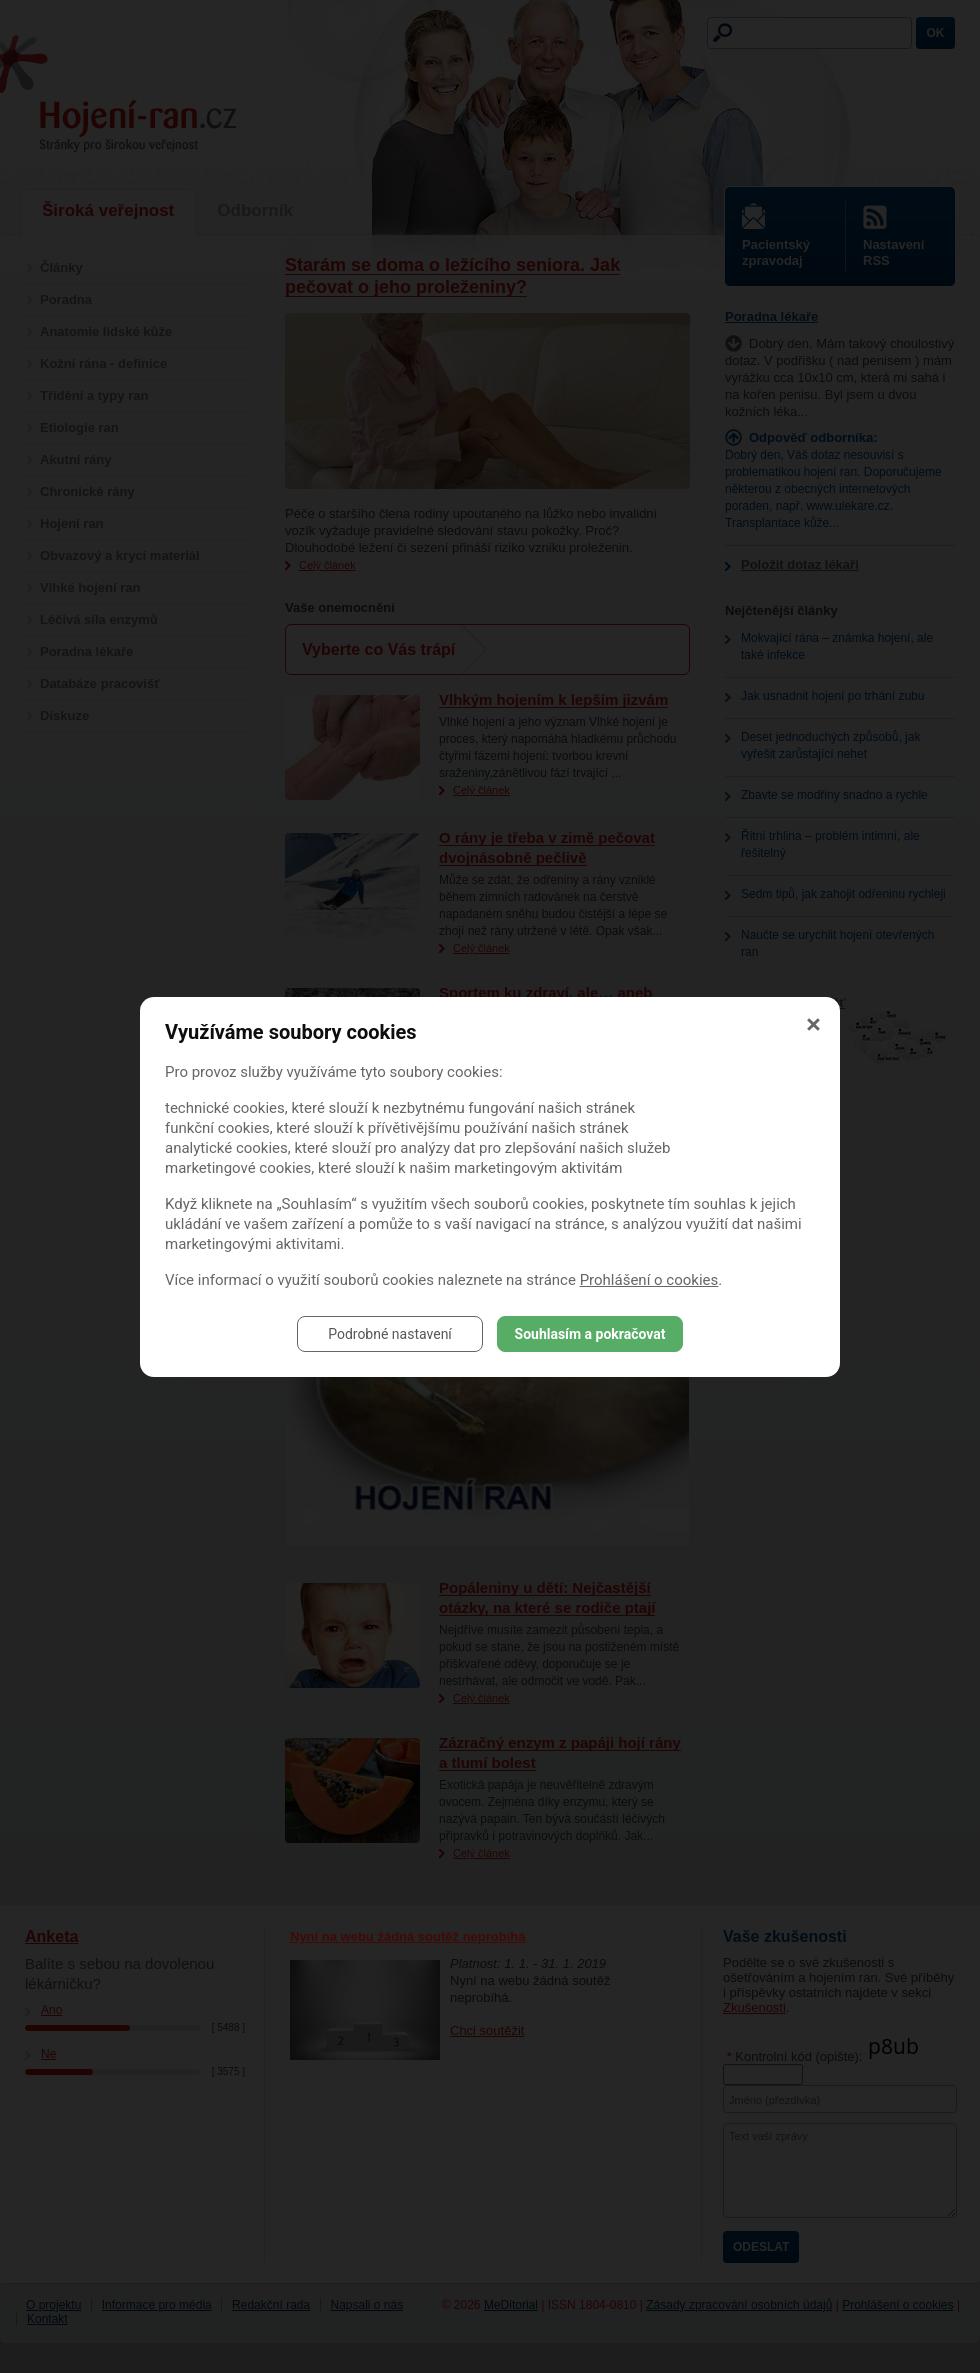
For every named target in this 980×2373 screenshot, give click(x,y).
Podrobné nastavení (390, 1334)
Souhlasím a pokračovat (590, 1334)
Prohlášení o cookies (649, 1280)
